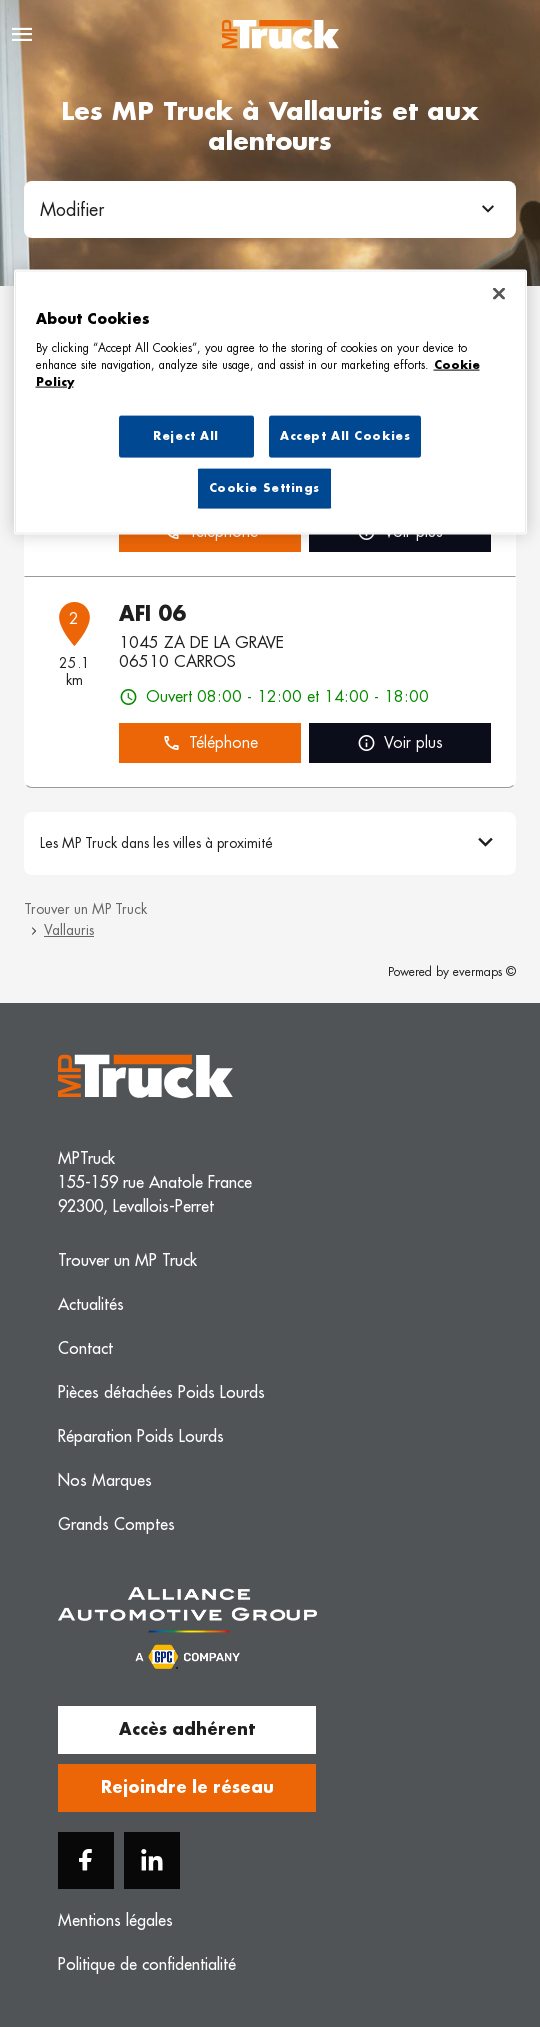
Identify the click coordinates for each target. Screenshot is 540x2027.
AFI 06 (152, 614)
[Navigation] (22, 34)
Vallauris (69, 930)
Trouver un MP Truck (85, 909)
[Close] (499, 294)
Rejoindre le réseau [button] (187, 1788)
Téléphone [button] (210, 743)
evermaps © (484, 972)
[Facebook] (86, 1860)
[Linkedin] (152, 1860)
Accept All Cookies (345, 435)
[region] (270, 402)
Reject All (186, 435)
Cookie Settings (265, 487)
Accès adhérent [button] (187, 1730)
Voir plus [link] (400, 743)
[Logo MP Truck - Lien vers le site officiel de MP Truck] (280, 34)
